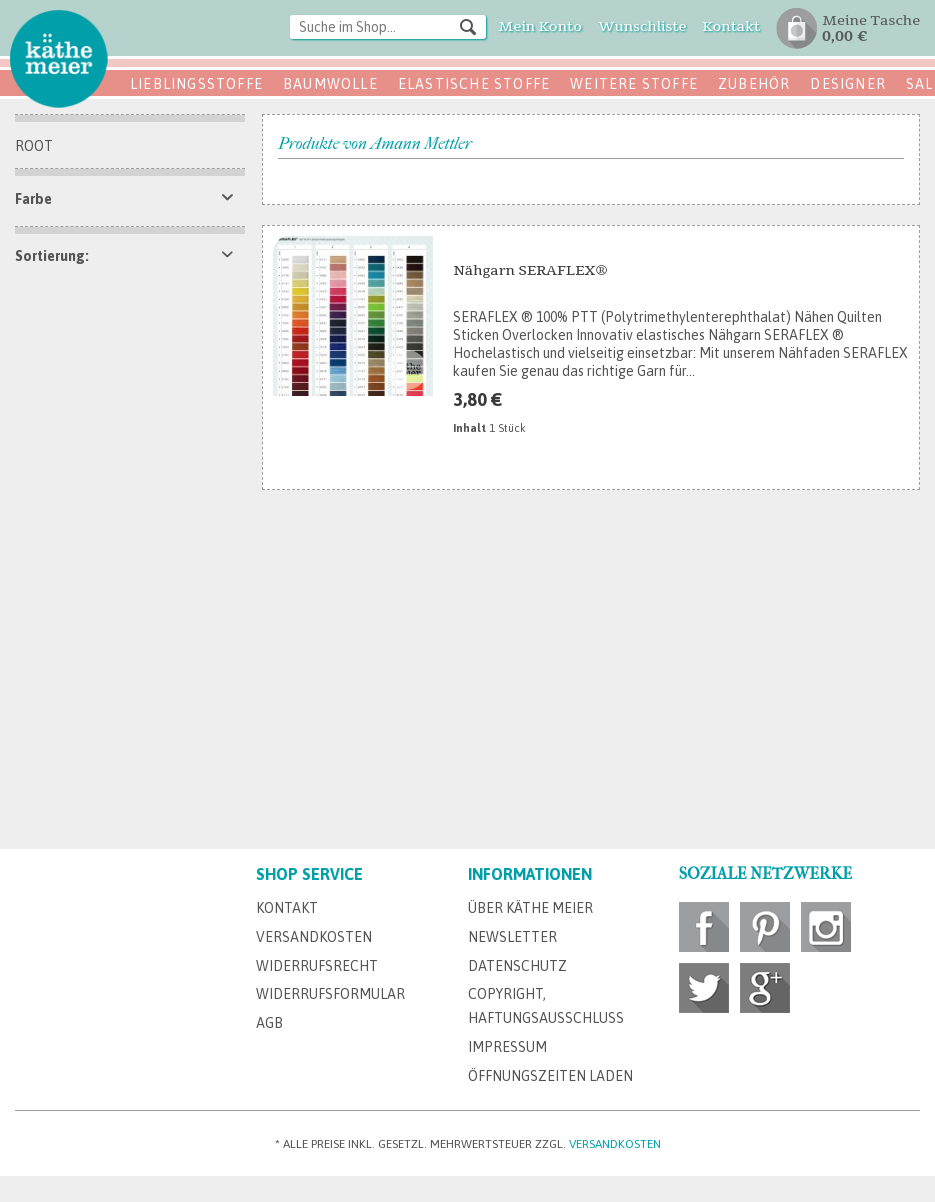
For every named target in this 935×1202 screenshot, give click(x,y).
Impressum (507, 1047)
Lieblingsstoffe (196, 84)
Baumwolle (330, 84)
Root (34, 146)
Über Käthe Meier (530, 908)
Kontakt (287, 908)
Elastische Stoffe (474, 84)
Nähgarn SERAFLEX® (530, 270)
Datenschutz (517, 966)
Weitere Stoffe (634, 84)
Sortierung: (52, 256)
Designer (848, 84)
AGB (269, 1023)
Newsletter (512, 937)
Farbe (33, 199)
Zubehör (754, 84)
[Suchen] (468, 26)
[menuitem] (388, 28)
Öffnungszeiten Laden (550, 1076)
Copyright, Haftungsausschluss (546, 1006)
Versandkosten (314, 937)
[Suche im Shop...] (388, 27)
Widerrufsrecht (317, 966)
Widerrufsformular (330, 994)
